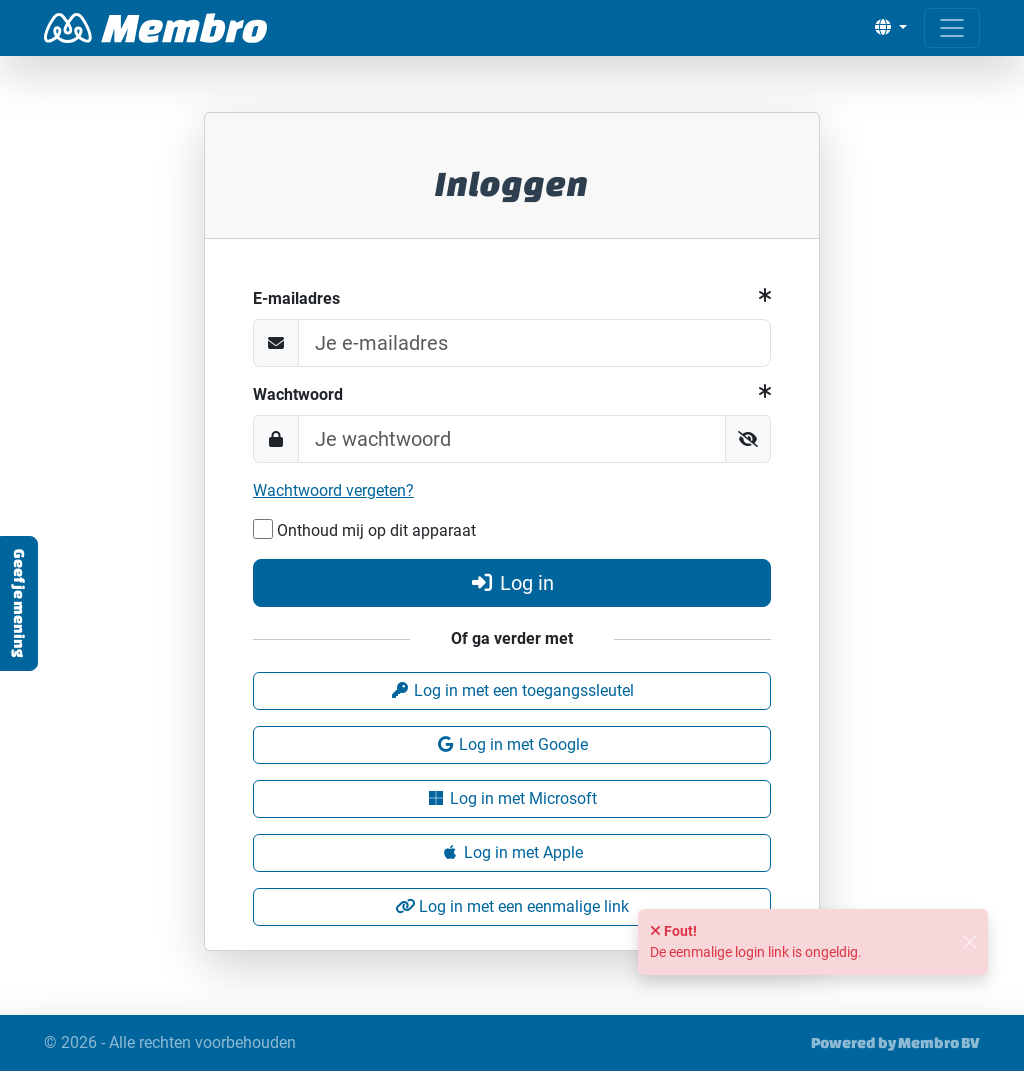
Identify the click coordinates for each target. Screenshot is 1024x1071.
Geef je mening (19, 603)
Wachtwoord (298, 394)
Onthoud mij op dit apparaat (364, 529)
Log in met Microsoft (511, 798)
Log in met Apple (511, 852)
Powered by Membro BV (895, 1042)
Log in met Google (511, 744)
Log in (512, 583)
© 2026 (170, 1043)
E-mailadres (296, 298)
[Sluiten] (969, 942)
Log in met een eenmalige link (512, 906)
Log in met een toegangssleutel (512, 690)
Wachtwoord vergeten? (333, 490)
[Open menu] (952, 28)
